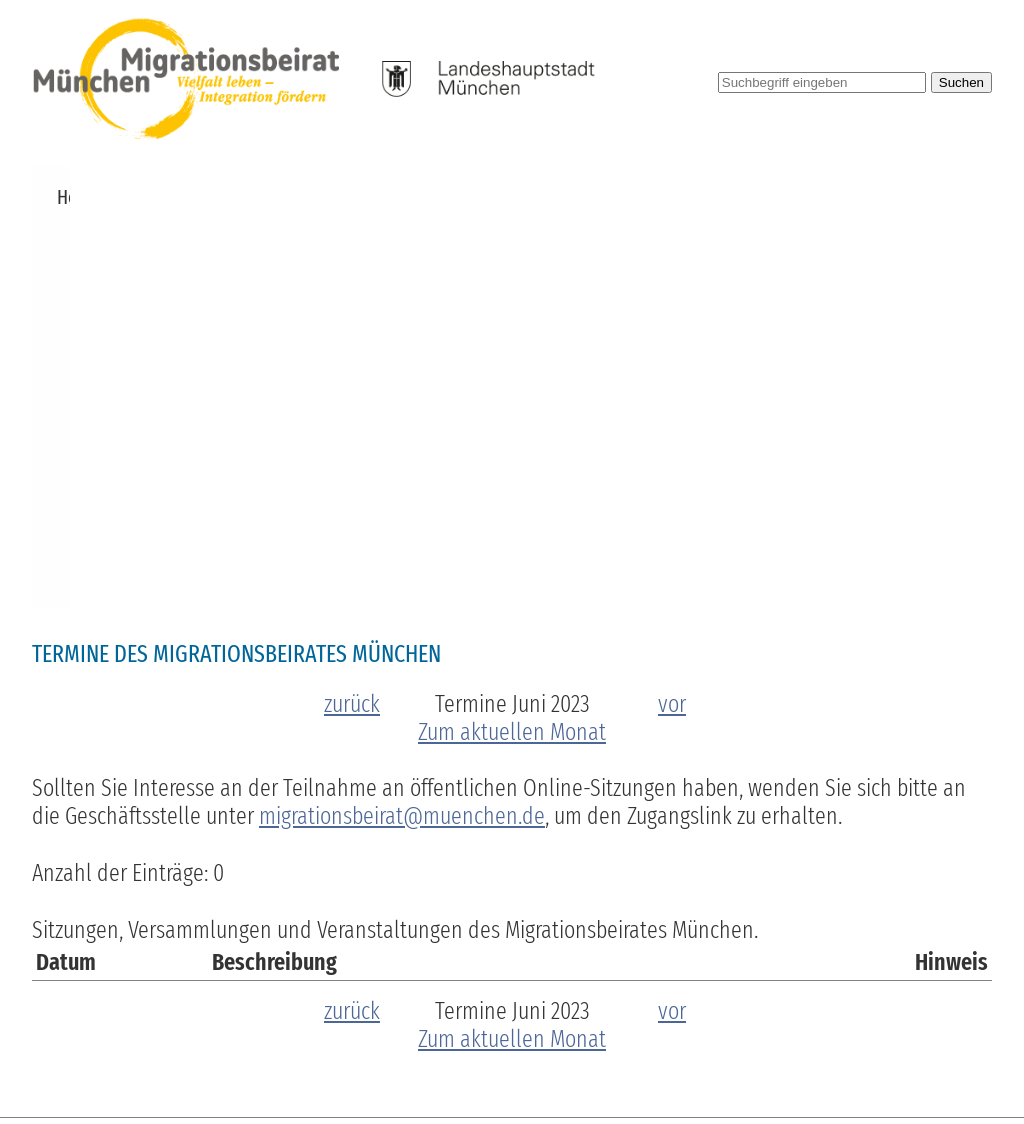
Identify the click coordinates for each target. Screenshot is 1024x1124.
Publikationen (612, 197)
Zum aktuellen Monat (512, 337)
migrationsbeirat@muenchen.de (402, 421)
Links (879, 197)
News (129, 197)
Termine (293, 197)
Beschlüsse (492, 197)
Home (64, 197)
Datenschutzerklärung (910, 1056)
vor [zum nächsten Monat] (672, 309)
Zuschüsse (387, 197)
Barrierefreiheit (656, 1056)
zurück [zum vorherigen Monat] (352, 309)
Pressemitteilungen (762, 197)
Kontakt (952, 197)
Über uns (206, 197)
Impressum (769, 1056)
